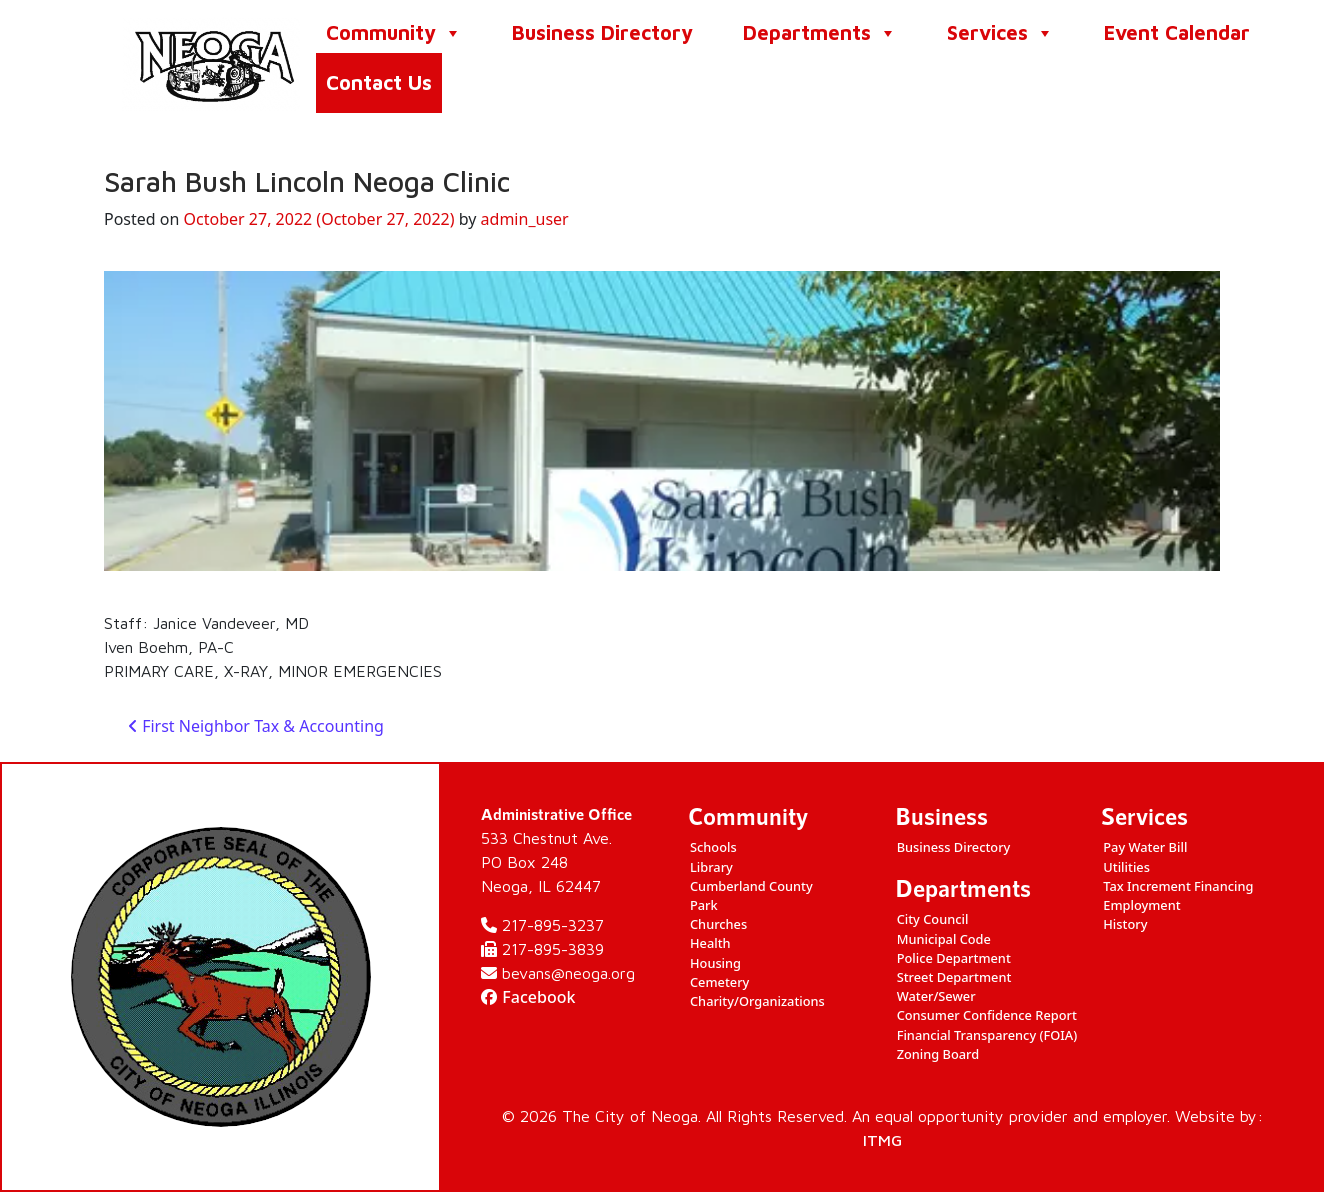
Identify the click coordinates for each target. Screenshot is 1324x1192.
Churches (718, 924)
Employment (1141, 905)
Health (710, 943)
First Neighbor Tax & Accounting (256, 726)
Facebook (528, 997)
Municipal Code (944, 939)
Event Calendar (1177, 32)
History (1125, 924)
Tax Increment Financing (1178, 886)
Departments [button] (820, 33)
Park (704, 905)
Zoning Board (938, 1054)
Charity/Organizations (757, 1001)
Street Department (954, 977)
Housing (715, 963)
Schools (713, 847)
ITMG (882, 1140)
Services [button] (1000, 33)
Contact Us (379, 82)
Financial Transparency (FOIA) (987, 1035)
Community (394, 33)
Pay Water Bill (1145, 847)
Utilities (1126, 867)
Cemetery (719, 982)
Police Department (954, 958)
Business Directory (602, 32)
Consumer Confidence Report (987, 1015)
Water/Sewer (936, 996)
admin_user (525, 219)
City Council (933, 919)
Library (711, 867)
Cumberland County (751, 886)
